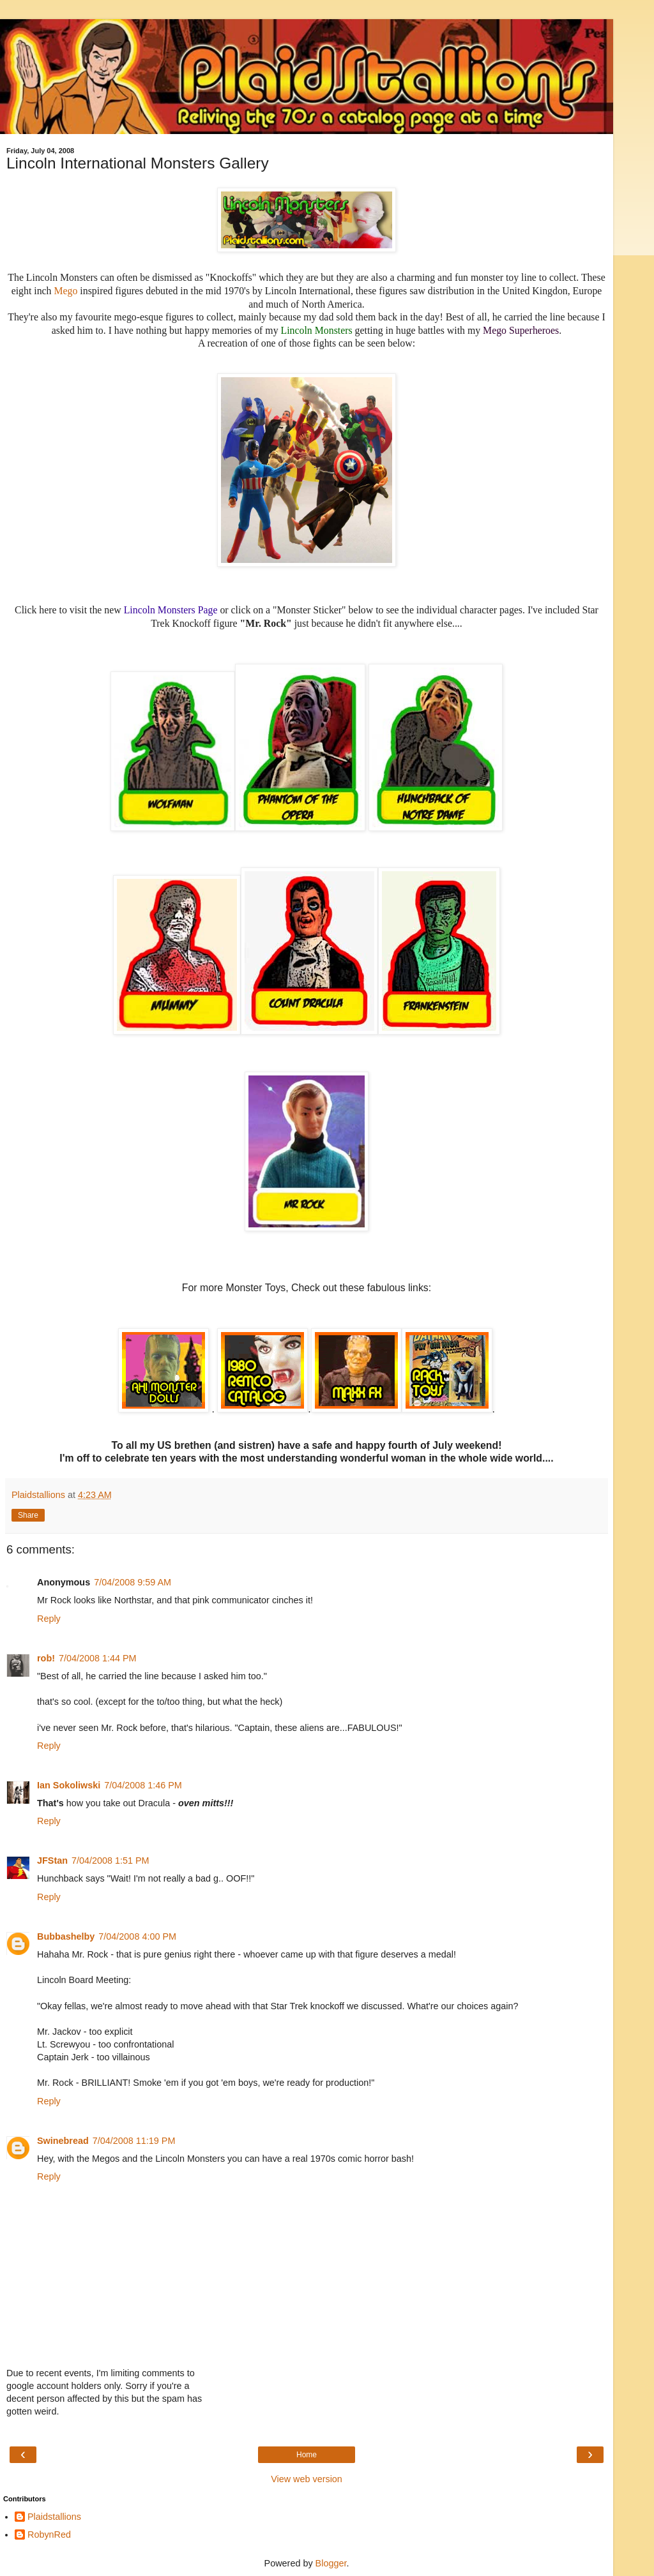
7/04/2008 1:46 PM (143, 1785)
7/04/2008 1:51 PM (110, 1860)
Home (306, 2454)
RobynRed (49, 2534)
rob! (46, 1658)
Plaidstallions (54, 2517)
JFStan (52, 1860)
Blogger (331, 2563)
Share (28, 1515)
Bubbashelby (66, 1936)
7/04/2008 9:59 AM (132, 1582)
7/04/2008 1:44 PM (98, 1658)
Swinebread (63, 2141)
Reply (49, 1619)
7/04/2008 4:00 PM (137, 1936)
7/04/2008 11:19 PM (134, 2141)
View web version (306, 2479)
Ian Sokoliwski (68, 1785)
